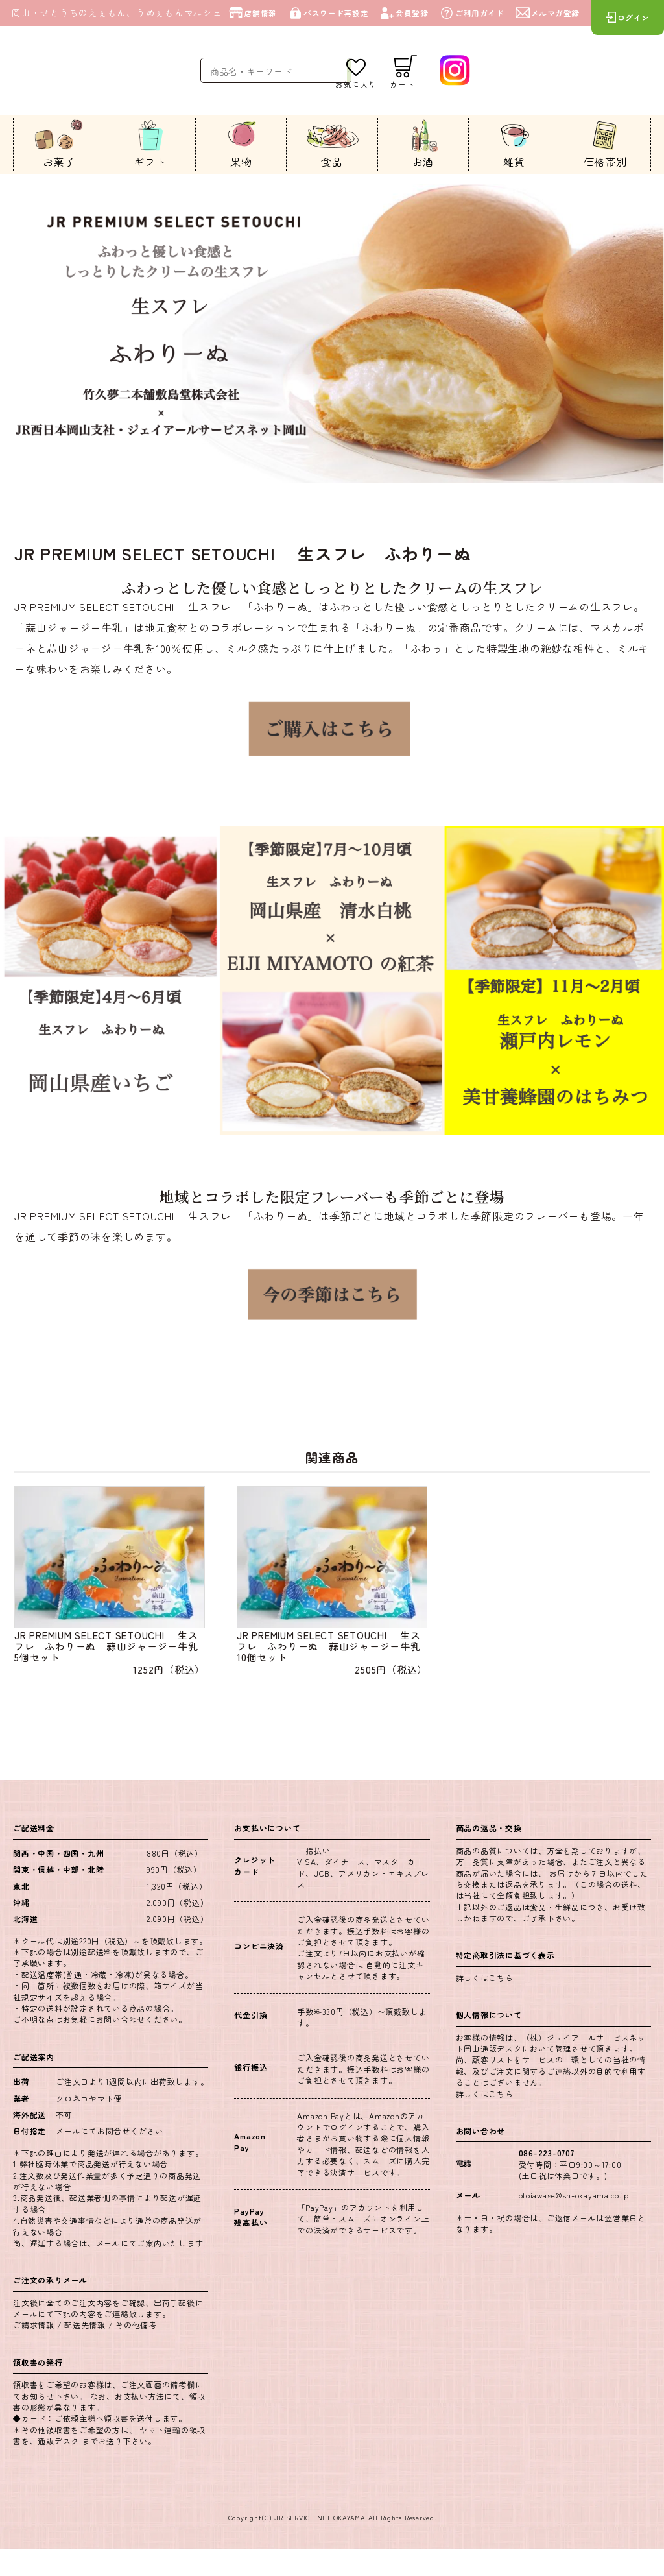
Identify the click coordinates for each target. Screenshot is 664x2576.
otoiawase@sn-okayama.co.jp (574, 2221)
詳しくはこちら (485, 2004)
